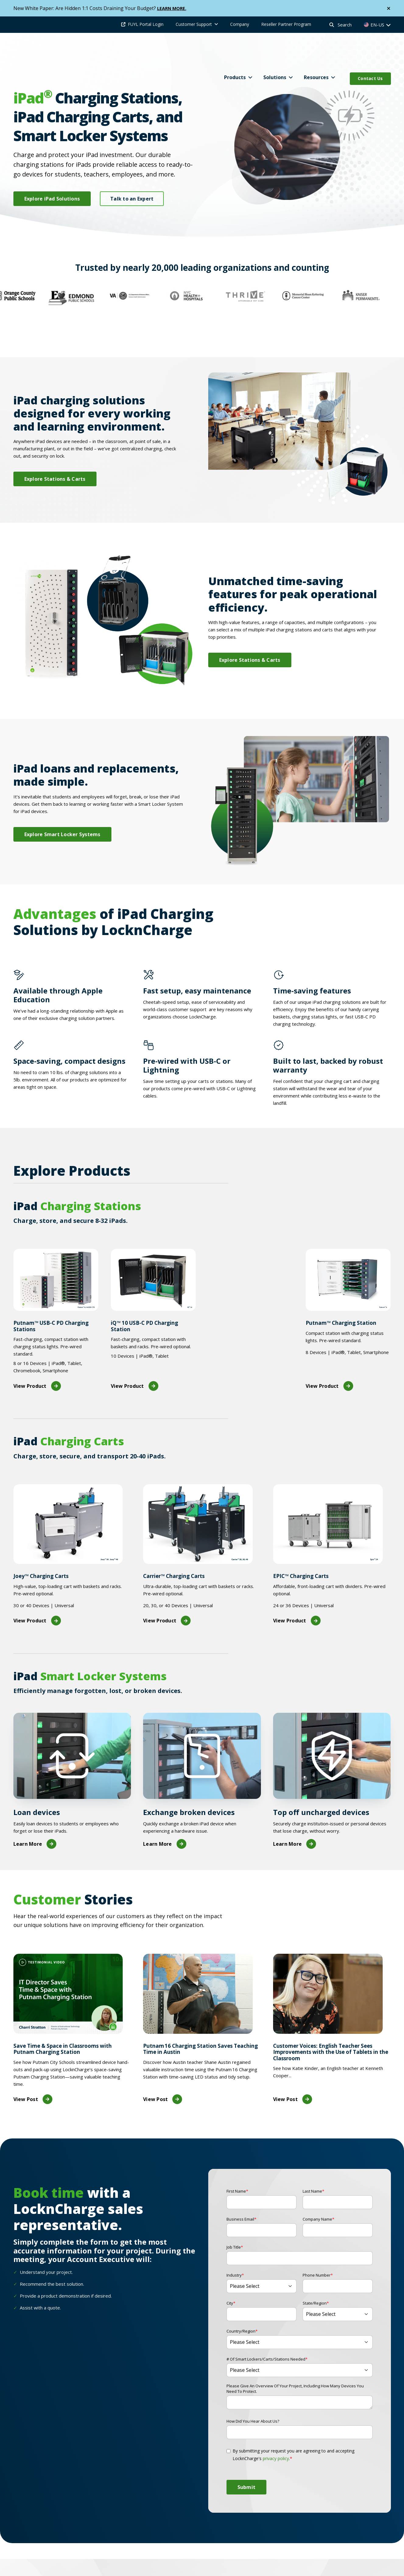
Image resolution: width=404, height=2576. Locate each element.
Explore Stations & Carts (55, 453)
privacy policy (276, 2432)
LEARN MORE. (173, 8)
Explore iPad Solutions (52, 198)
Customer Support (194, 24)
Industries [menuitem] (339, 2564)
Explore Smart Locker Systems (62, 808)
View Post (32, 2073)
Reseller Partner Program (286, 24)
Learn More (35, 1818)
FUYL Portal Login (145, 24)
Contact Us (370, 53)
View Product (37, 1360)
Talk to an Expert (131, 198)
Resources (316, 52)
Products (235, 52)
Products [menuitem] (159, 2564)
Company (239, 24)
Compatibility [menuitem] (254, 2564)
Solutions (274, 52)
